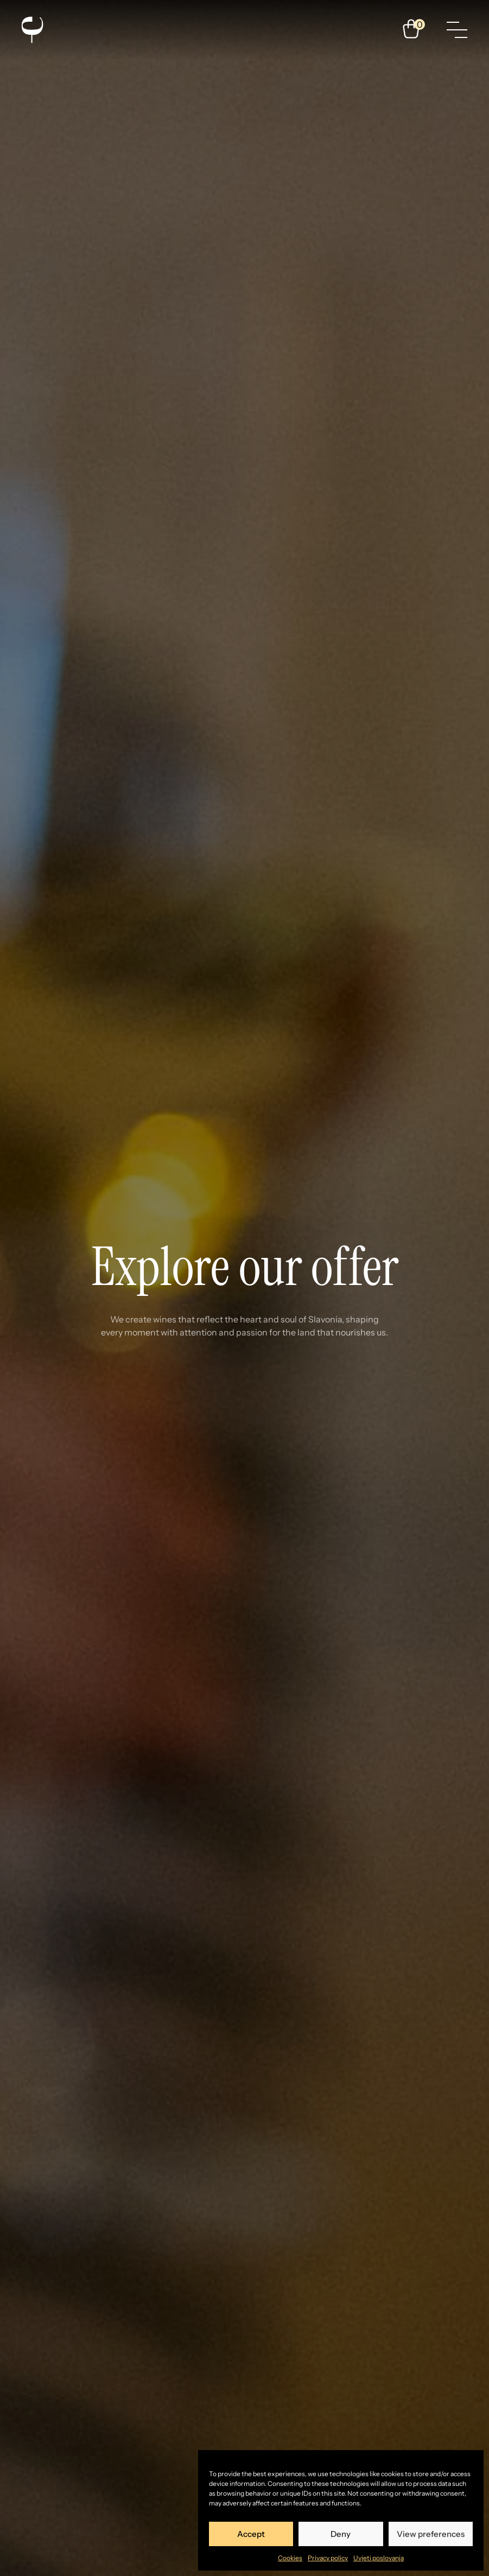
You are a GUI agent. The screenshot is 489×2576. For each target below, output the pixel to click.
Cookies (290, 2558)
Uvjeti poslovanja (378, 2558)
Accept (251, 2534)
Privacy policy (328, 2558)
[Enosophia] (32, 29)
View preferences (431, 2534)
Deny (341, 2534)
